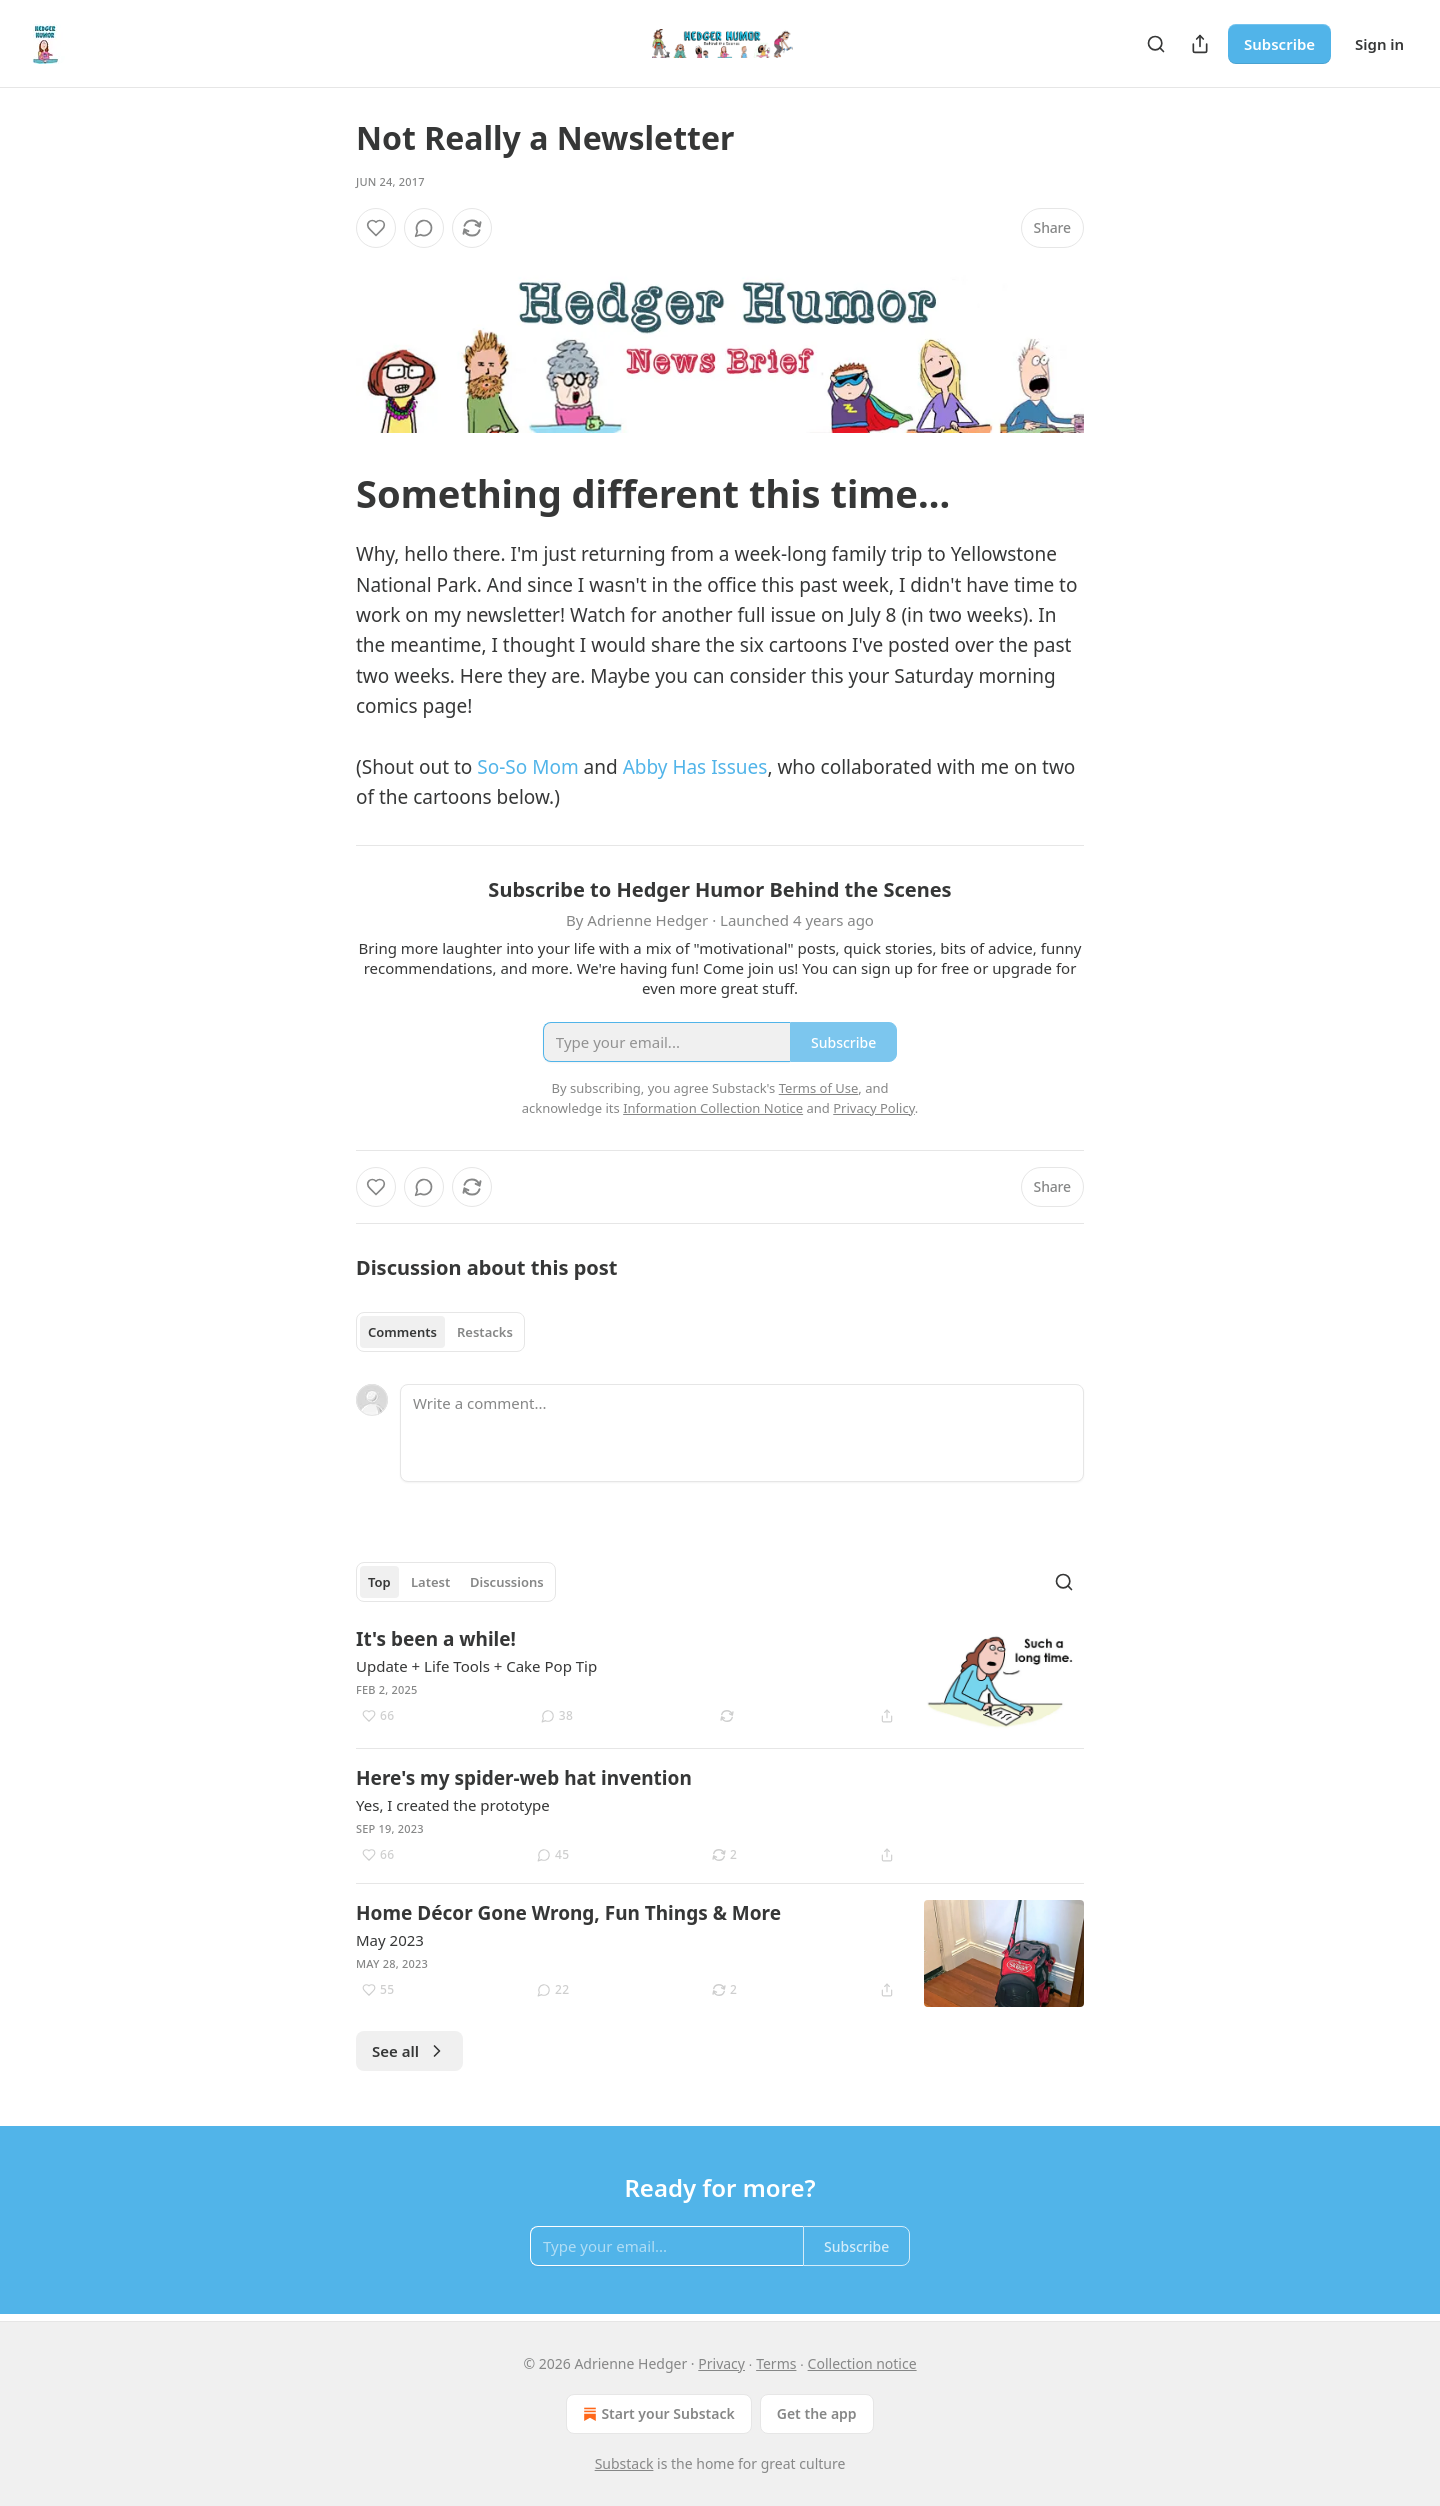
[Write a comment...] (742, 1433)
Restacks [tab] (485, 1332)
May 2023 (390, 1940)
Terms (776, 2363)
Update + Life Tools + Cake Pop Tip (476, 1666)
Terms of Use (819, 1088)
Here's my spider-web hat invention (524, 1778)
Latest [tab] (430, 1582)
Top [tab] (379, 1582)
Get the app (817, 2413)
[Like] (376, 228)
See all (409, 2051)
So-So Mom (527, 767)
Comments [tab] (402, 1332)
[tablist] (440, 1332)
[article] (720, 1679)
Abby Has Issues (695, 767)
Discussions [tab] (507, 1582)
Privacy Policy (874, 1108)
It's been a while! (436, 1639)
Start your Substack (656, 2414)
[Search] (1156, 44)
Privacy (721, 2363)
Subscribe (1279, 44)
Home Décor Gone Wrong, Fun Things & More (568, 1913)
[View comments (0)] (424, 228)
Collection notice (862, 2363)
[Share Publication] (1200, 44)
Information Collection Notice (713, 1108)
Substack (624, 2463)
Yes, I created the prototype (453, 1805)
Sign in (1379, 44)
